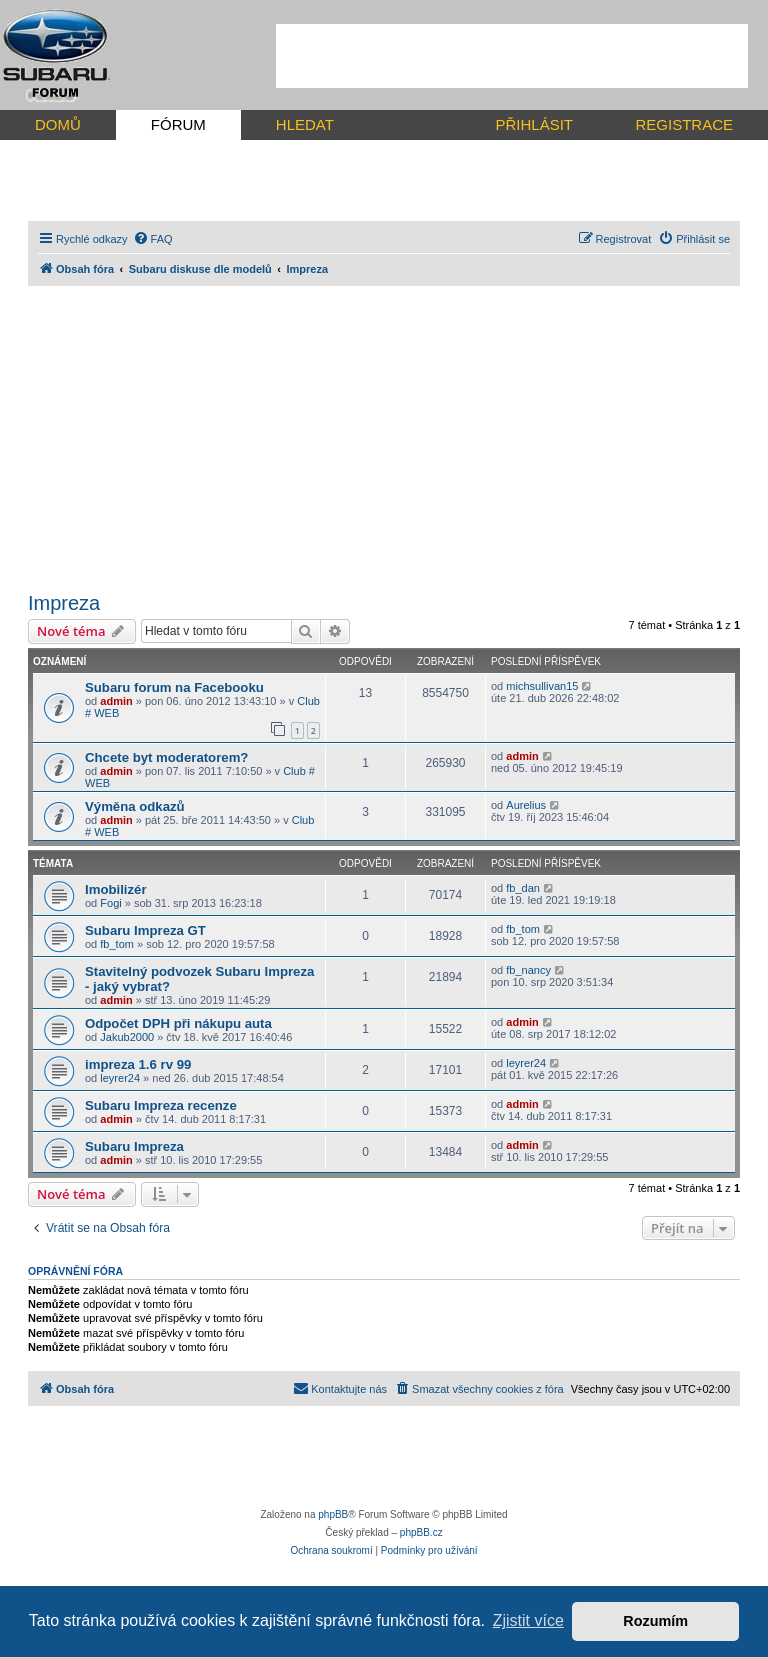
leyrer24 (120, 1078)
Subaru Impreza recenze (161, 1105)
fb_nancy (528, 970)
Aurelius (526, 805)
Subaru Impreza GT (145, 930)
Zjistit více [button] (528, 1620)
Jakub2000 (127, 1037)
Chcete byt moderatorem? (166, 757)
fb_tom (117, 944)
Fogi (110, 903)
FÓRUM (178, 124)
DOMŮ (58, 124)
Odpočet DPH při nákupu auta (178, 1023)
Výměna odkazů (135, 806)
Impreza (64, 603)
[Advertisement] (512, 56)
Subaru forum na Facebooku (174, 687)
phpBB (333, 1514)
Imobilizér (116, 889)
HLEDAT (305, 124)
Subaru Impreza (134, 1146)
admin (116, 701)
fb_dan (523, 888)
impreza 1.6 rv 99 (138, 1064)
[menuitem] (153, 239)
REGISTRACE (684, 124)
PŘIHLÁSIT (534, 124)
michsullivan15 (542, 686)
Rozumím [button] (655, 1621)
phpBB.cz (421, 1532)
